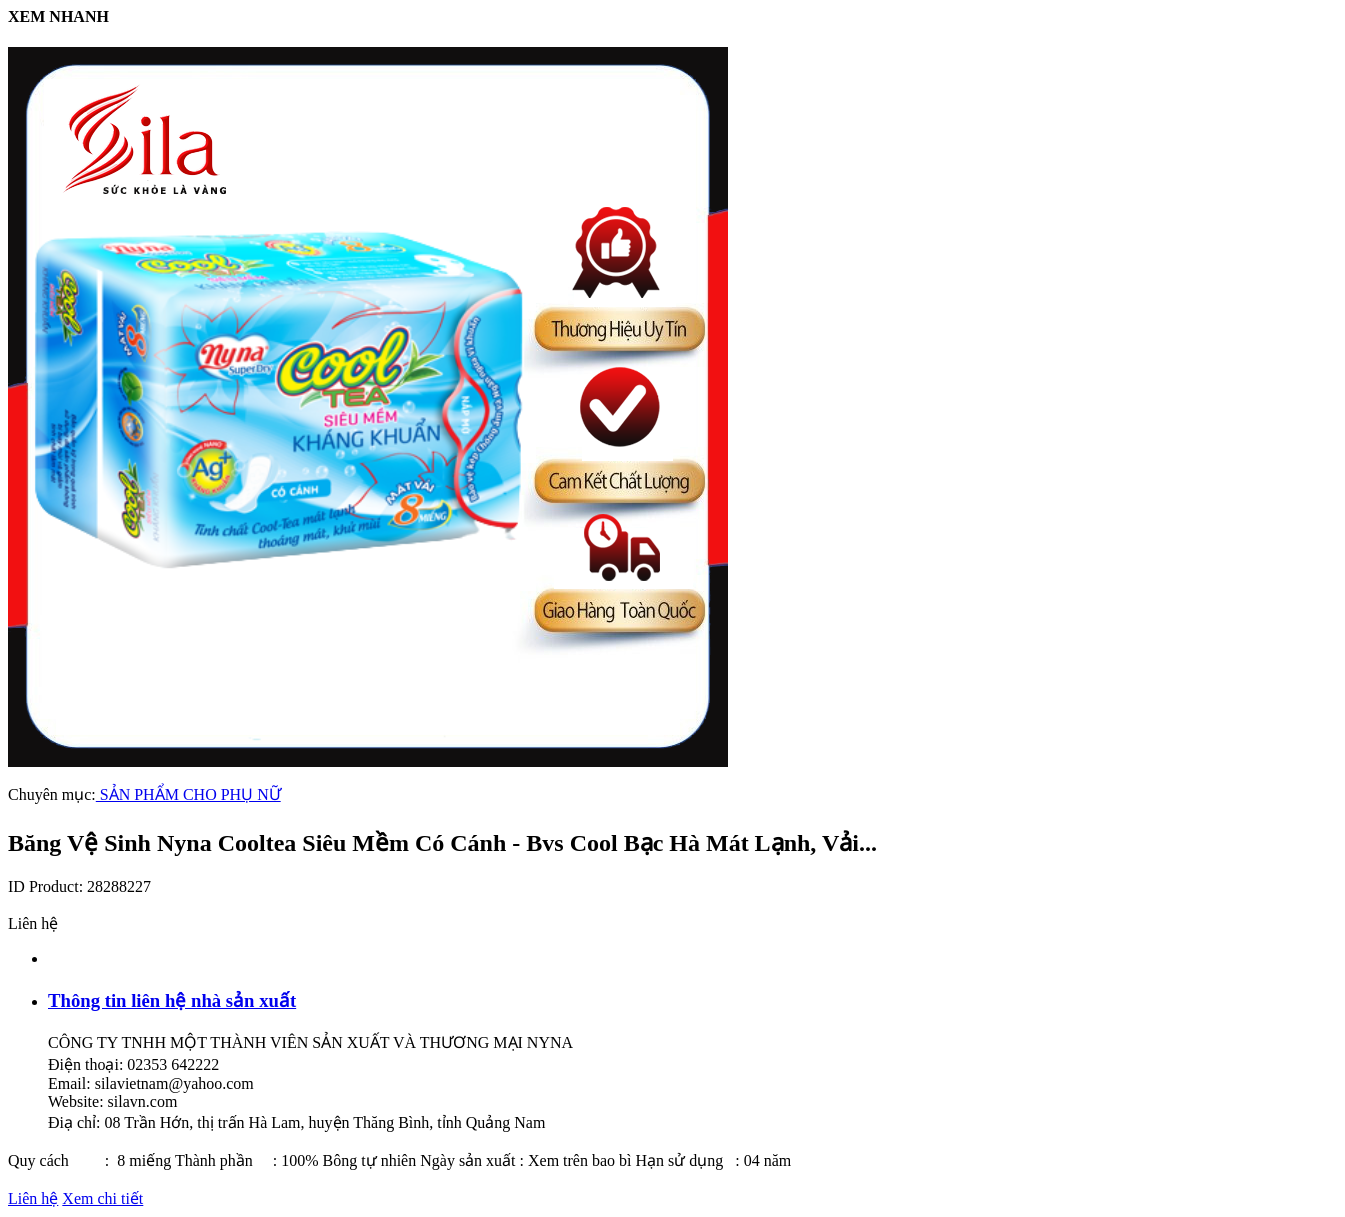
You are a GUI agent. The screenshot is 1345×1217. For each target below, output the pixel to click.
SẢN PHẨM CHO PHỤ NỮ (188, 794)
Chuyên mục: (52, 794)
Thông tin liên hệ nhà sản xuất (172, 1000)
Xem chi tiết (102, 1198)
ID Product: (47, 886)
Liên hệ (33, 1198)
